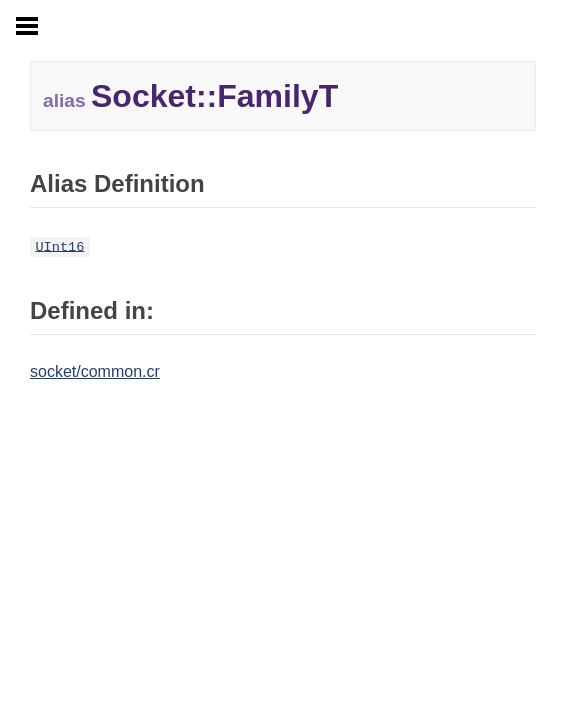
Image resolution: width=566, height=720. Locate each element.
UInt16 (59, 246)
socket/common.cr (95, 371)
